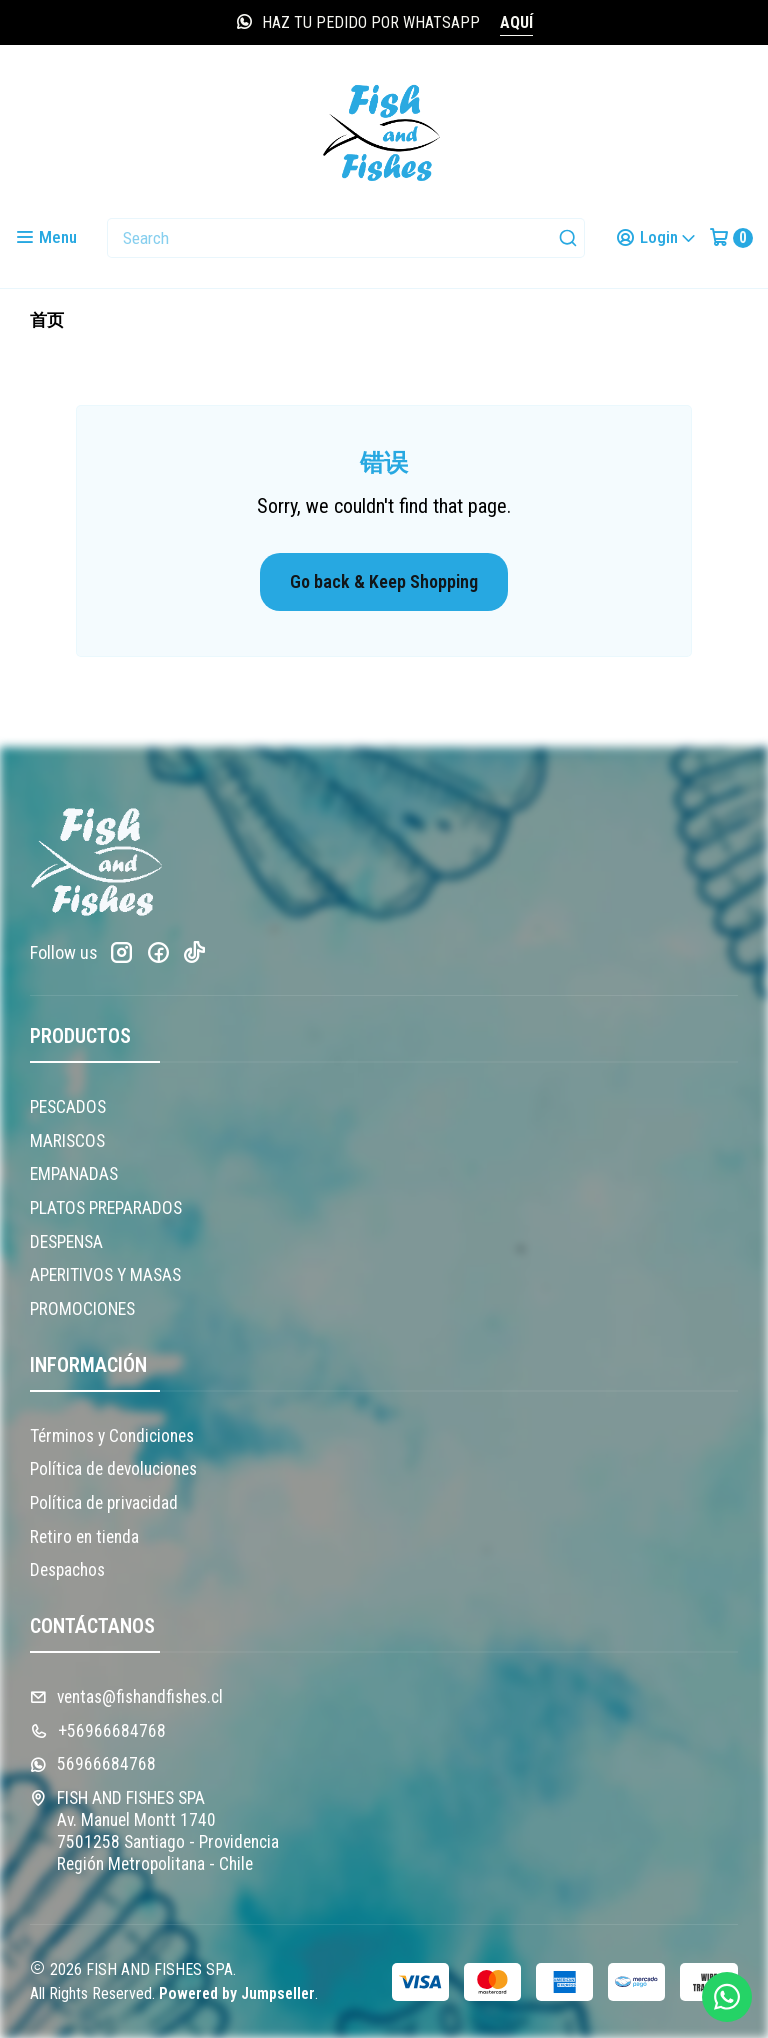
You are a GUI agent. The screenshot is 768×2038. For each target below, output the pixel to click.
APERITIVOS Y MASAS (105, 1275)
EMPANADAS (74, 1174)
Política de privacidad (104, 1503)
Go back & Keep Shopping (384, 581)
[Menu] (46, 237)
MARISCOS (67, 1141)
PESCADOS (68, 1107)
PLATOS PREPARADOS (106, 1208)
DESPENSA (66, 1242)
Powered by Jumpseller (237, 1993)
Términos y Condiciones (112, 1436)
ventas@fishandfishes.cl (126, 1697)
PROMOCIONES (82, 1309)
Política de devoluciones (113, 1469)
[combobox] (346, 238)
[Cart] (731, 237)
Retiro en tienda (84, 1537)
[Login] (656, 237)
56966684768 (93, 1764)
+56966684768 (98, 1731)
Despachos (67, 1570)
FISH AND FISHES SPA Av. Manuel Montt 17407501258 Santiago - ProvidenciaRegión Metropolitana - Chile (154, 1831)
